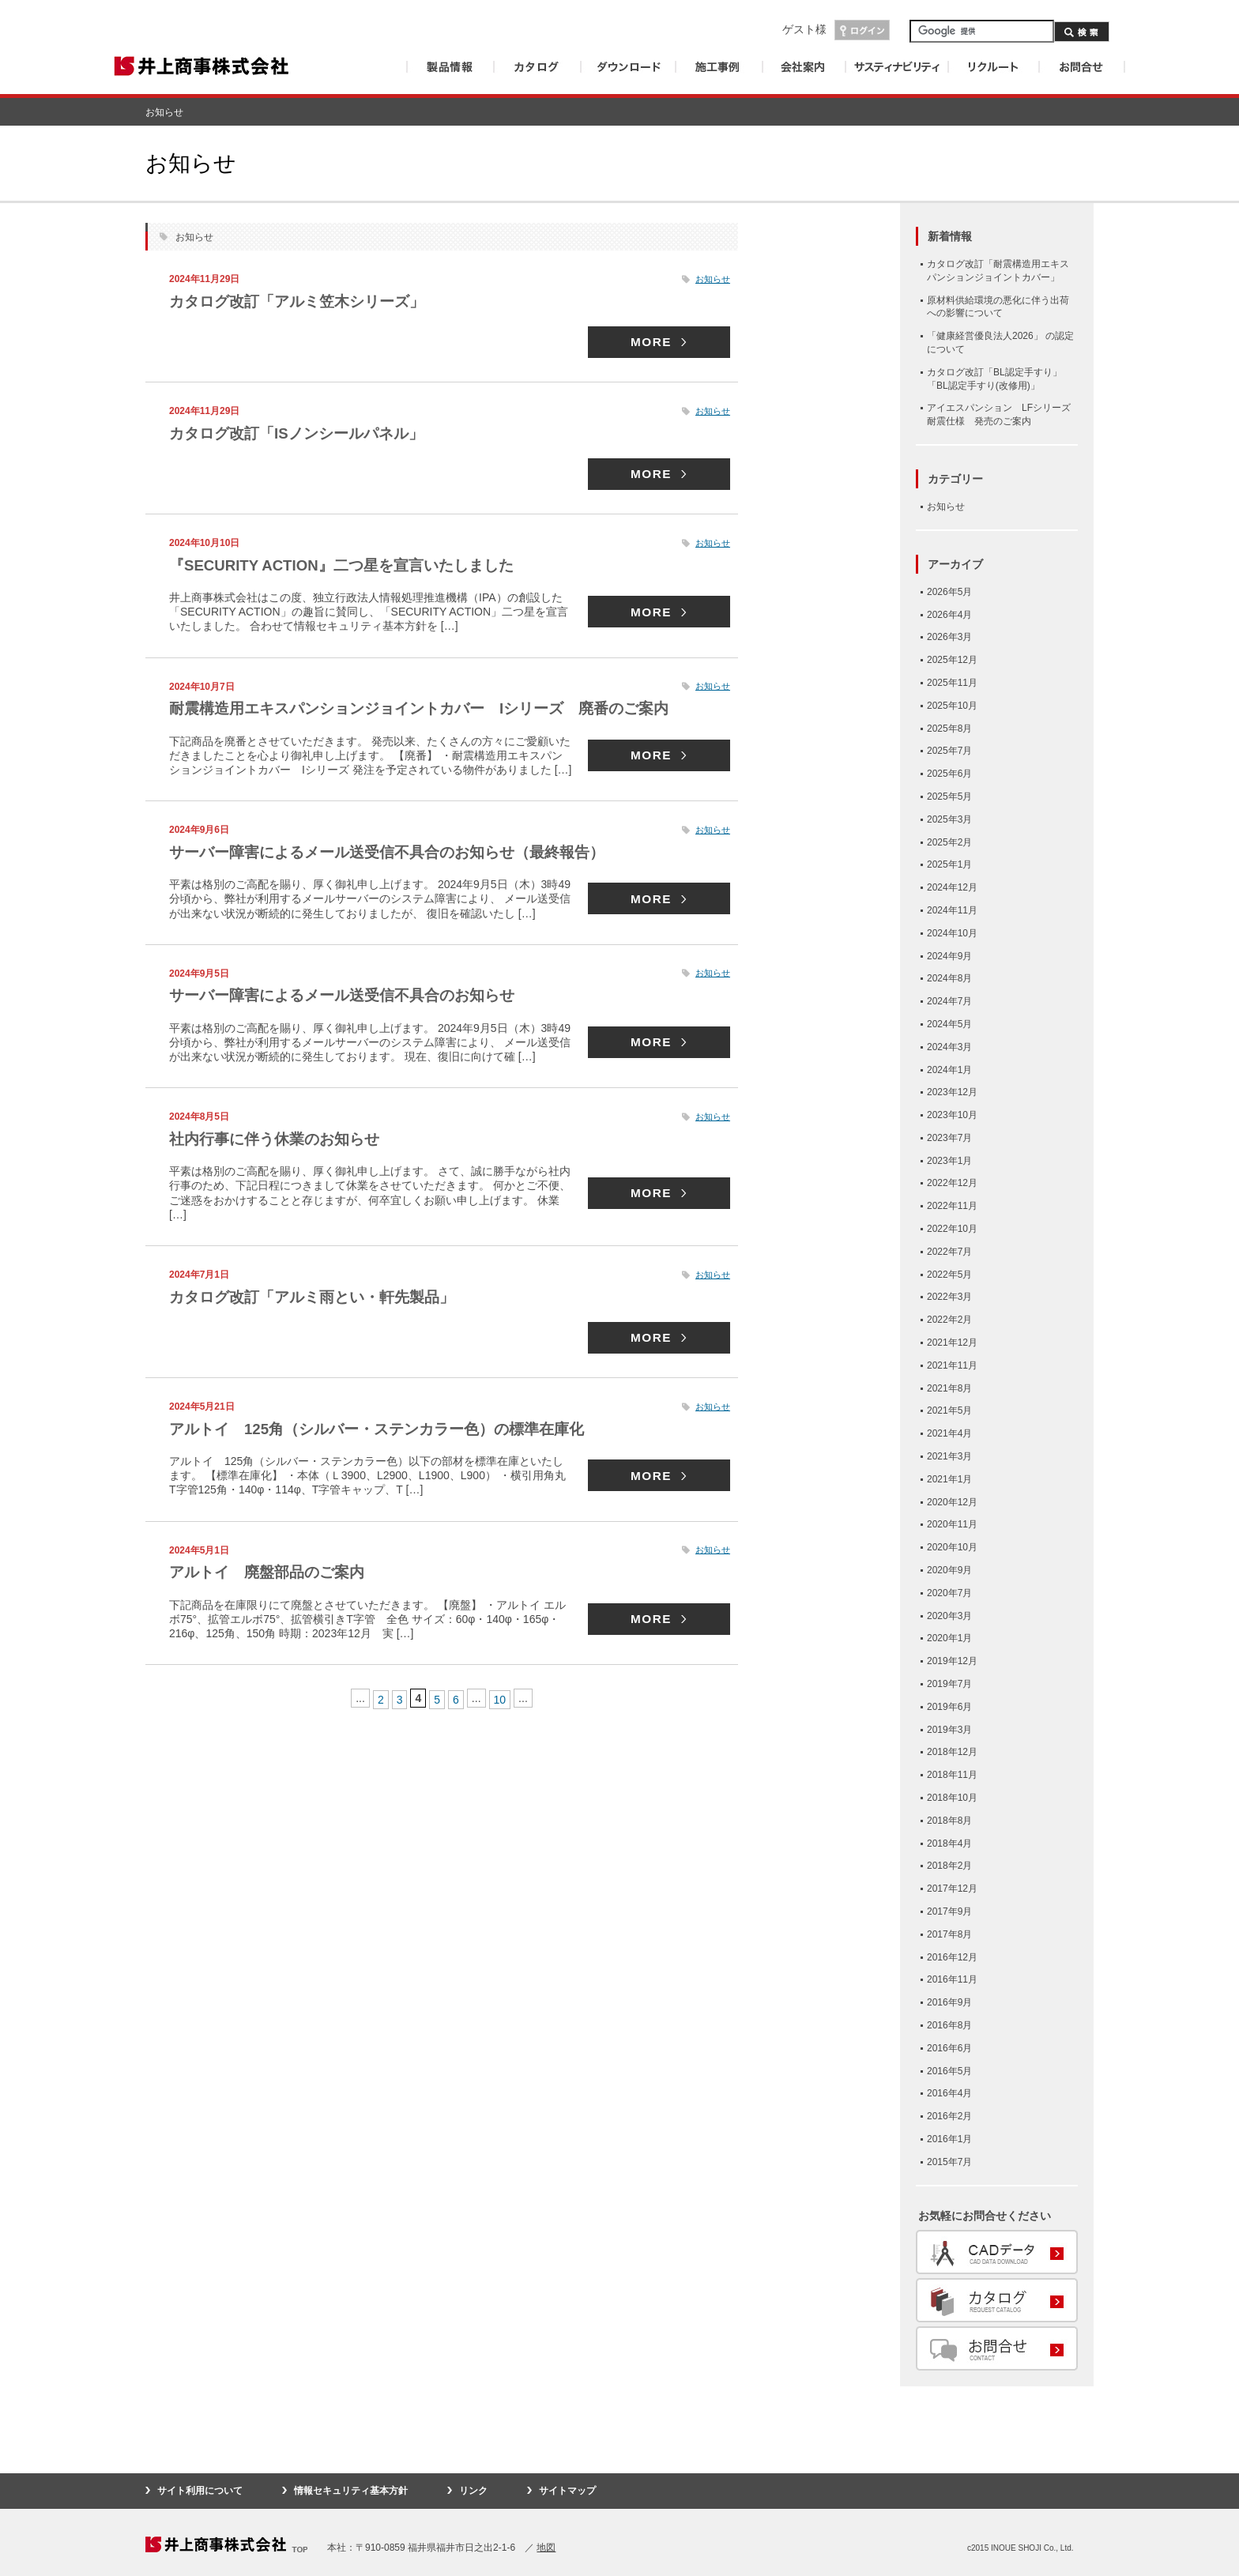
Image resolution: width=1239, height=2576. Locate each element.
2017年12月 (952, 1888)
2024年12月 (952, 887)
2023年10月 (952, 1114)
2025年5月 (949, 796)
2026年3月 (949, 636)
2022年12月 (952, 1182)
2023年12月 (952, 1092)
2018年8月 (949, 1820)
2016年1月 (949, 2139)
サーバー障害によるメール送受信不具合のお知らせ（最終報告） (398, 852)
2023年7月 (949, 1137)
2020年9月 (949, 1570)
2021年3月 (949, 1456)
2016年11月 (952, 1979)
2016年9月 (949, 2002)
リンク (473, 2490)
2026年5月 (949, 591)
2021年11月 (952, 1365)
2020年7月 (949, 1593)
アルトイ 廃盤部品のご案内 (272, 1572)
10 (500, 1698)
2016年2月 (949, 2116)
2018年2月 (949, 1865)
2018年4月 (949, 1843)
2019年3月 (949, 1729)
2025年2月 (949, 842)
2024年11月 (952, 910)
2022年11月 (952, 1205)
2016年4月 (949, 2093)
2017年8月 (949, 1934)
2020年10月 (952, 1547)
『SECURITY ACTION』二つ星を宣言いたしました (351, 565)
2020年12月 (952, 1502)
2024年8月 (949, 978)
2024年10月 (952, 933)
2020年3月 (949, 1615)
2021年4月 (949, 1433)
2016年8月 (949, 2025)
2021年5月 (949, 1410)
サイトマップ (567, 2490)
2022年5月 (949, 1274)
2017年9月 (949, 1911)
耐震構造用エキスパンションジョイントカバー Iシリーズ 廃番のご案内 (432, 708)
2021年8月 (949, 1388)
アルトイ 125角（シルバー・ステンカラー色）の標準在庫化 (395, 1428)
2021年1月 (949, 1479)
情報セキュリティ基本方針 (351, 2490)
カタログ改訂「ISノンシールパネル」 (303, 433)
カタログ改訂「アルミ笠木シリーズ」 (303, 301)
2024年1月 (949, 1069)
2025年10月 (952, 705)
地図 (546, 2547)
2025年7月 (949, 750)
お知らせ (712, 279)
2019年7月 (949, 1683)
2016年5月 (949, 2071)
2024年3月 (949, 1047)
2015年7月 (949, 2161)
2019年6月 (949, 1706)
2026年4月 (949, 614)
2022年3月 (949, 1296)
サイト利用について (200, 2490)
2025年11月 (952, 682)
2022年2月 (949, 1319)
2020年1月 (949, 1638)
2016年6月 (949, 2048)
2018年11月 (952, 1774)
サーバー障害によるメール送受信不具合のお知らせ (351, 995)
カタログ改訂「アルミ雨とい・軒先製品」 (319, 1296)
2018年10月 (952, 1797)
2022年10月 (952, 1228)
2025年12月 (952, 659)
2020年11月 (952, 1524)
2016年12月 (952, 1957)
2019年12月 (952, 1660)
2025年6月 (949, 773)
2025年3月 (949, 819)
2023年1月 (949, 1160)
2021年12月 (952, 1342)
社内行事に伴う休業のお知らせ (279, 1138)
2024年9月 (949, 956)
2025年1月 (949, 864)
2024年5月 (949, 1024)
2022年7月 (949, 1251)
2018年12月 (952, 1751)
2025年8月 (949, 728)
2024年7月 (949, 1001)
